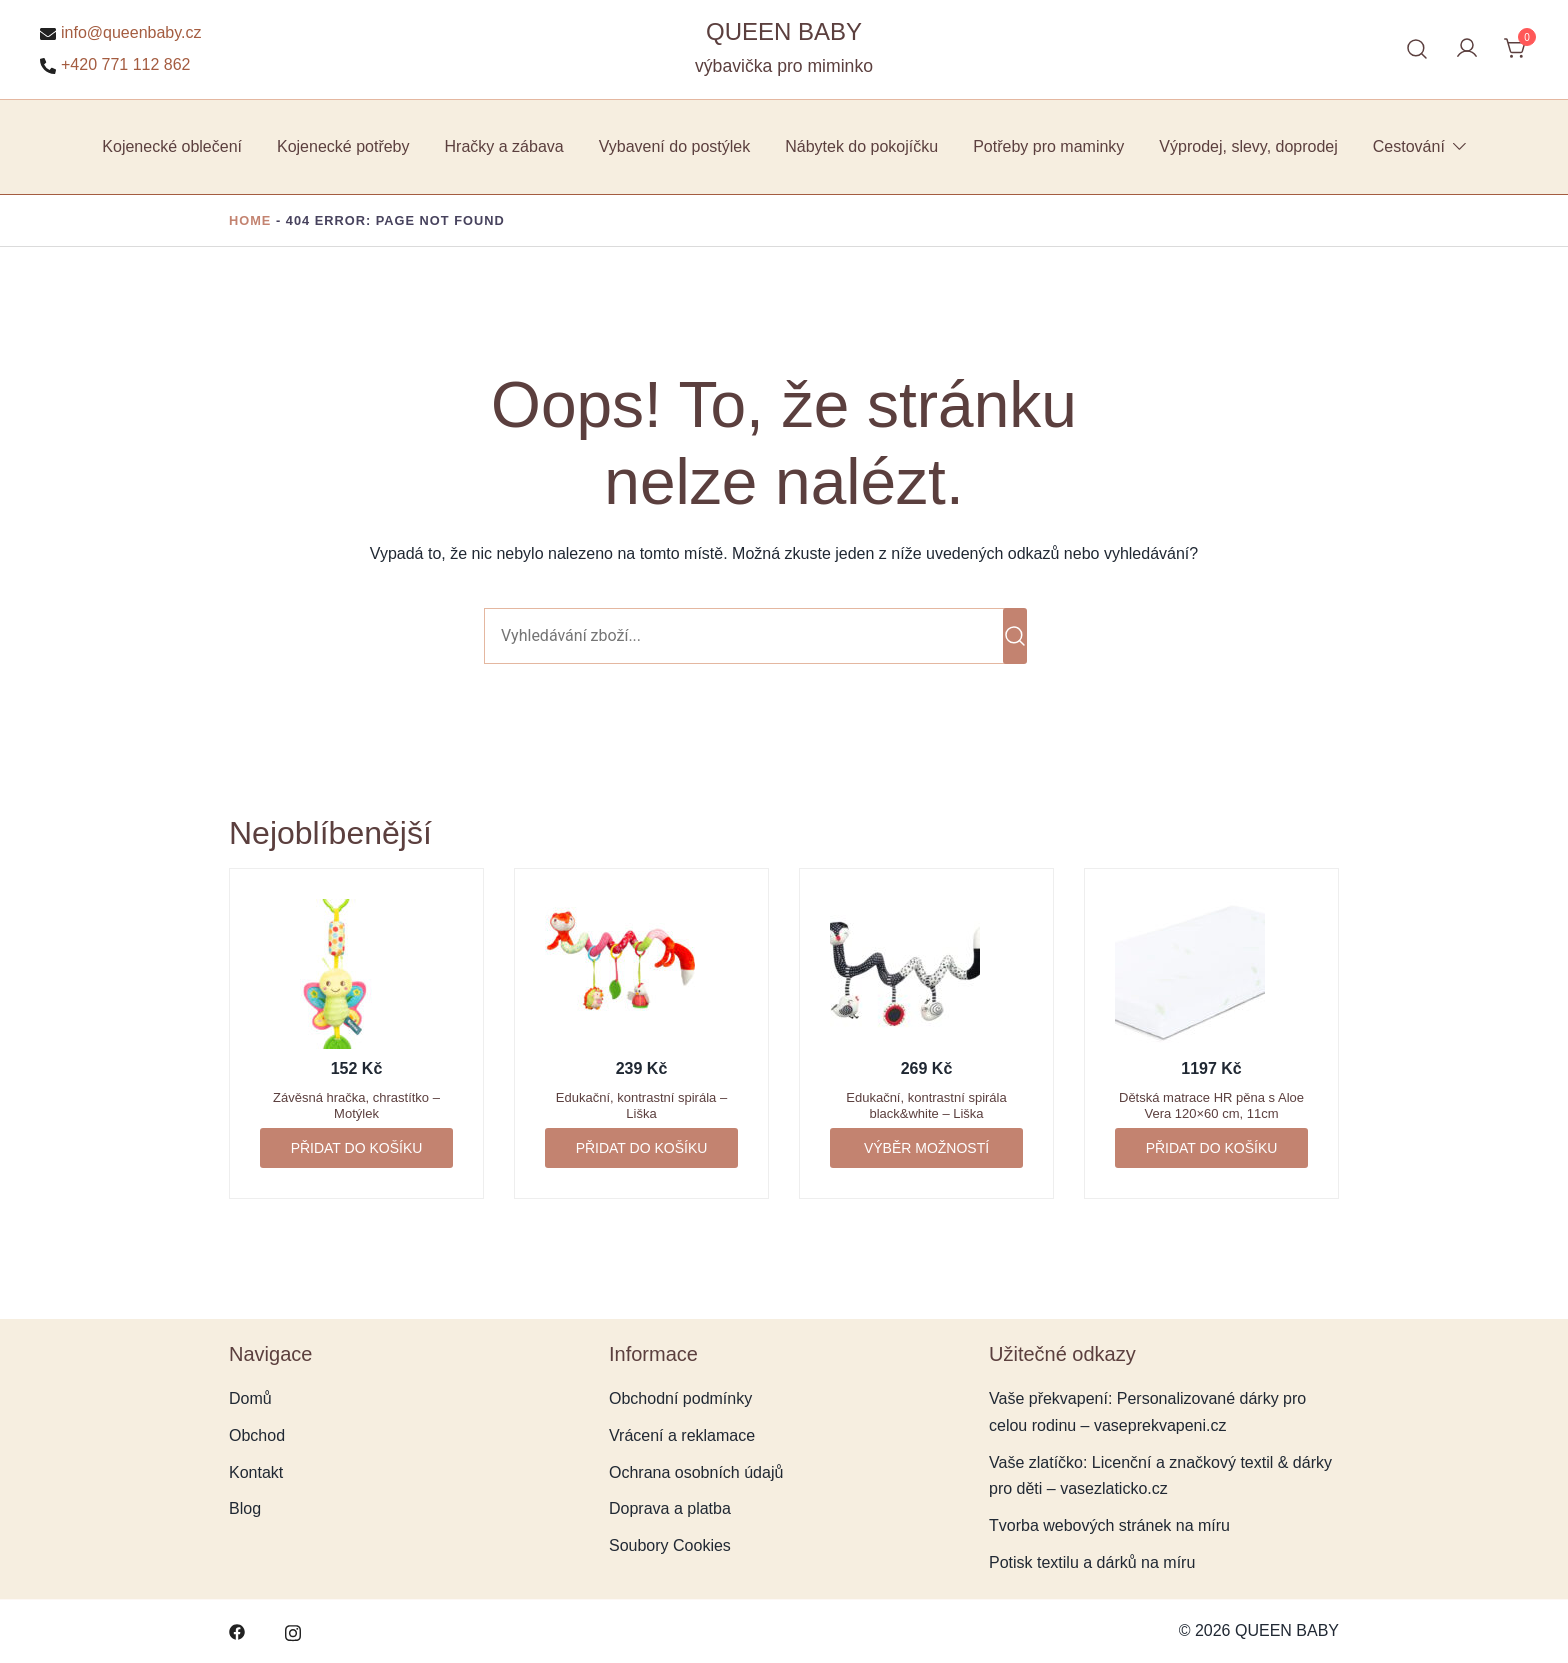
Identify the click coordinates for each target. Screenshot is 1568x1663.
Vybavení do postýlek (675, 146)
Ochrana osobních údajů (696, 1472)
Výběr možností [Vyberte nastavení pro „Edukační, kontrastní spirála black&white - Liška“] (926, 1148)
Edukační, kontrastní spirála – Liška (641, 1105)
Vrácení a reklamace (682, 1435)
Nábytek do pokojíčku (861, 146)
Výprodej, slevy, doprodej (1248, 146)
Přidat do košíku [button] (357, 1148)
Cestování (1409, 146)
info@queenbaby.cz (120, 33)
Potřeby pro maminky (1048, 146)
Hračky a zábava (504, 146)
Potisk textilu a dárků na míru (1092, 1562)
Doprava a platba (670, 1508)
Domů (250, 1398)
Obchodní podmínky (680, 1398)
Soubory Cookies (670, 1545)
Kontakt (256, 1472)
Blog (245, 1508)
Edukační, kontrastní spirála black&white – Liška (926, 1105)
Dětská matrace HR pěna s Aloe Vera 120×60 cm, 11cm (1211, 1105)
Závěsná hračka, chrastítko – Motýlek (356, 1105)
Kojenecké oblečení (172, 146)
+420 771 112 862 (115, 65)
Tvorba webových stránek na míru (1109, 1525)
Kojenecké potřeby (343, 146)
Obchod (257, 1435)
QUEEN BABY (784, 31)
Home (250, 220)
